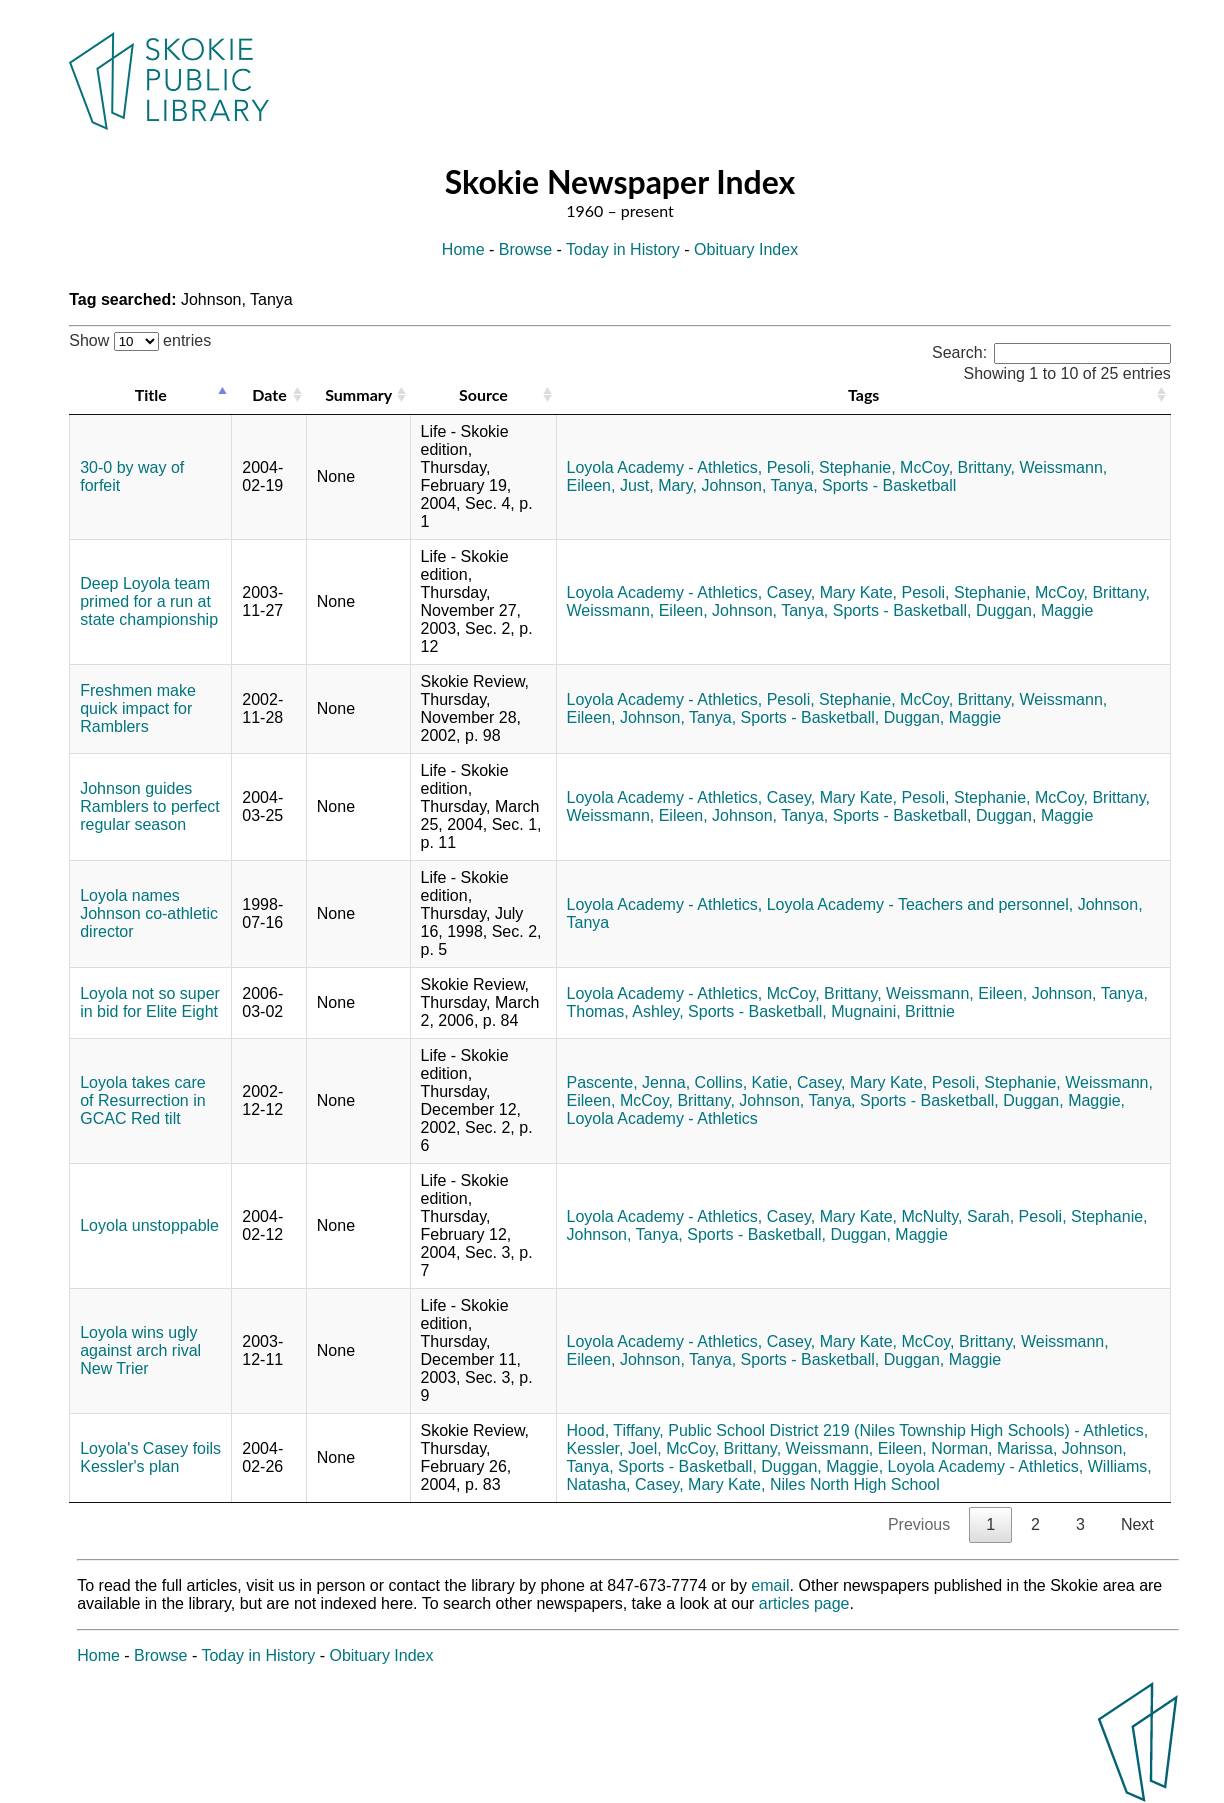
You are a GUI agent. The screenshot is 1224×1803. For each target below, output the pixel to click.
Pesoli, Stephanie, (831, 467)
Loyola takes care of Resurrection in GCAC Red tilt (142, 1100)
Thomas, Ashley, (625, 1011)
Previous (919, 1524)
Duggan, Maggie (1034, 610)
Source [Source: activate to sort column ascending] (483, 394)
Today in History (623, 249)
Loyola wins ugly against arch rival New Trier (140, 1350)
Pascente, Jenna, (629, 1082)
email (770, 1585)
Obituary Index (746, 249)
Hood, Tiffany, (615, 1430)
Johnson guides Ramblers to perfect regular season (150, 806)
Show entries (140, 340)
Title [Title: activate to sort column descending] (151, 394)
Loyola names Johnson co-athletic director (149, 913)
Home (463, 249)
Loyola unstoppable (149, 1225)
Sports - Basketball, (902, 610)
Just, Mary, (658, 485)
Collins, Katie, (744, 1082)
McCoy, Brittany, (957, 467)
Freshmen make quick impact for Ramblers (138, 708)
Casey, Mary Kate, (832, 592)
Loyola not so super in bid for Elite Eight (150, 1002)
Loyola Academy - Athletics (662, 1118)
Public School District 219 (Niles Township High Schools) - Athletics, (908, 1430)
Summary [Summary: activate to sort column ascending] (358, 394)
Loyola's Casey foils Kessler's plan (150, 1457)
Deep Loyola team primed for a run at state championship (149, 601)
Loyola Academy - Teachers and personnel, (920, 904)
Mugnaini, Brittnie (893, 1011)
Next (1137, 1524)
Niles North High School (855, 1484)
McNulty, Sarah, (958, 1216)
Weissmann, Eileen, (637, 610)
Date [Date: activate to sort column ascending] (269, 394)
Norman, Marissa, (994, 1448)
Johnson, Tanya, (759, 485)
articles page (804, 1603)
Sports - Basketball (889, 485)
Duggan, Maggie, (1064, 1100)
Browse (525, 249)
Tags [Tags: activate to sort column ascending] (863, 394)
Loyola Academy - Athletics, (665, 467)
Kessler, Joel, (614, 1448)
